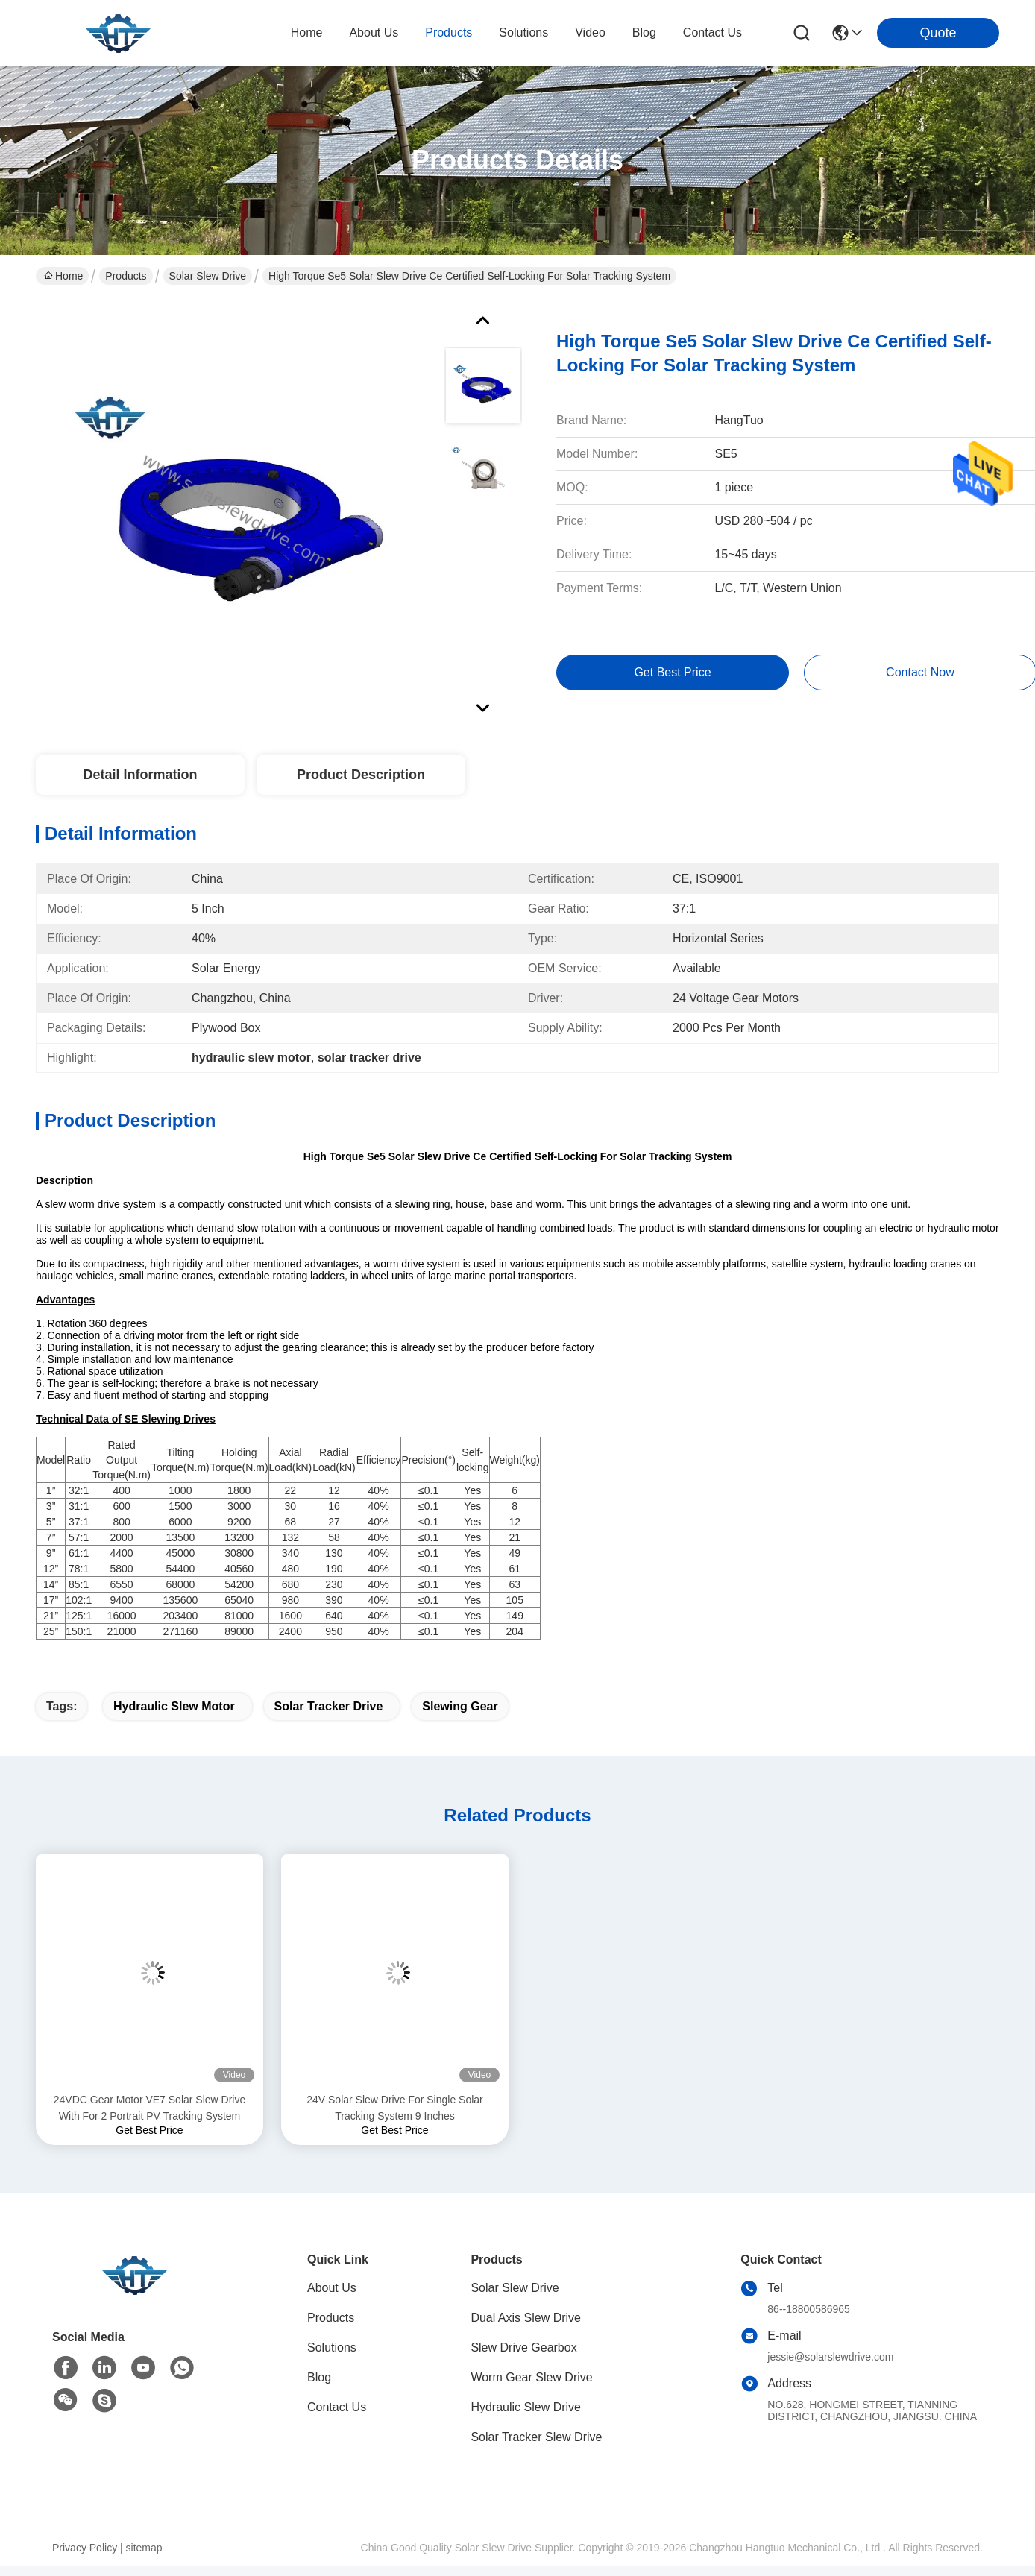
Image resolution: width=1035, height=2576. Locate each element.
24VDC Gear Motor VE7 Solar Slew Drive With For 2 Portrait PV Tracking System (150, 2108)
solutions (523, 32)
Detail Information (140, 774)
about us (373, 32)
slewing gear (459, 1706)
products (448, 32)
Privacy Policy (84, 2548)
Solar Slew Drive (207, 276)
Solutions (331, 2347)
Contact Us (336, 2407)
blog (644, 32)
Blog (319, 2377)
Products (125, 276)
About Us (331, 2287)
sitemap (144, 2548)
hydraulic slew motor (174, 1706)
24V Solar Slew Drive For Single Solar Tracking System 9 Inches (394, 2108)
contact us (712, 32)
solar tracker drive (328, 1706)
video (590, 32)
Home (307, 32)
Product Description (361, 774)
